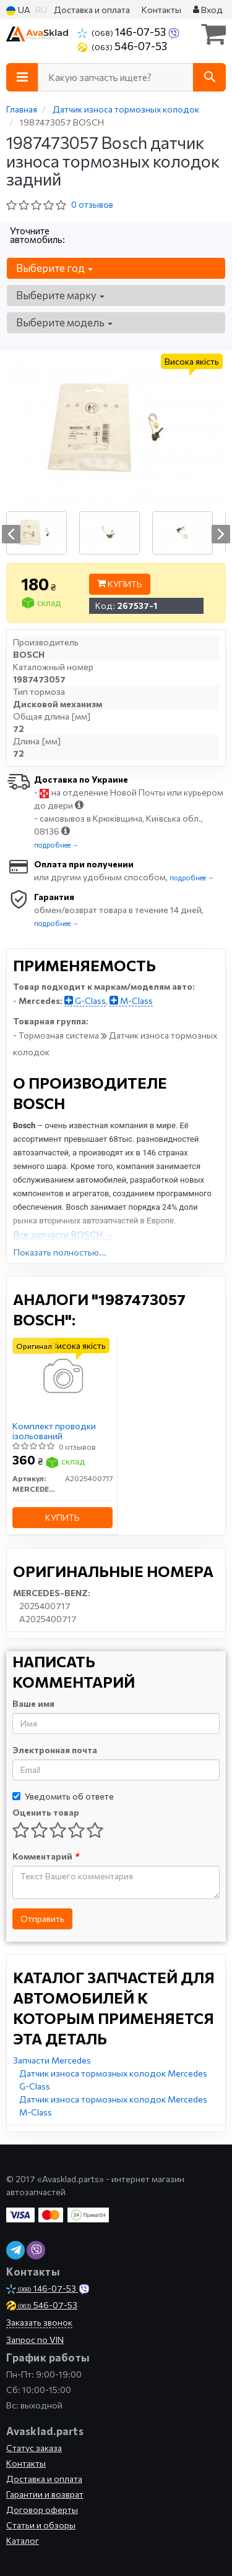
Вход (208, 9)
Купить (119, 584)
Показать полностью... (60, 1252)
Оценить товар (45, 1812)
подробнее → (56, 845)
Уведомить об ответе (63, 1796)
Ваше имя (33, 1703)
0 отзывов (92, 204)
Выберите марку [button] (60, 295)
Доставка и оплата (92, 9)
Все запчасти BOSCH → (63, 1234)
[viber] (36, 2250)
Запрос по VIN (35, 2339)
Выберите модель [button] (64, 322)
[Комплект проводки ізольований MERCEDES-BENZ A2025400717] (62, 1376)
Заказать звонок (39, 2322)
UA (18, 10)
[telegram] (15, 2250)
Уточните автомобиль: (37, 235)
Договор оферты (42, 2509)
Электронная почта (54, 1750)
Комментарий (45, 1856)
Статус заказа (34, 2447)
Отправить (42, 1918)
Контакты (161, 9)
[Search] (209, 77)
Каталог (22, 2540)
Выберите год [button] (54, 267)
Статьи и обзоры (40, 2525)
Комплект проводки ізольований (54, 1430)
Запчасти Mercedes (52, 2060)
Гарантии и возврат (45, 2494)
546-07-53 (122, 46)
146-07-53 (122, 31)
